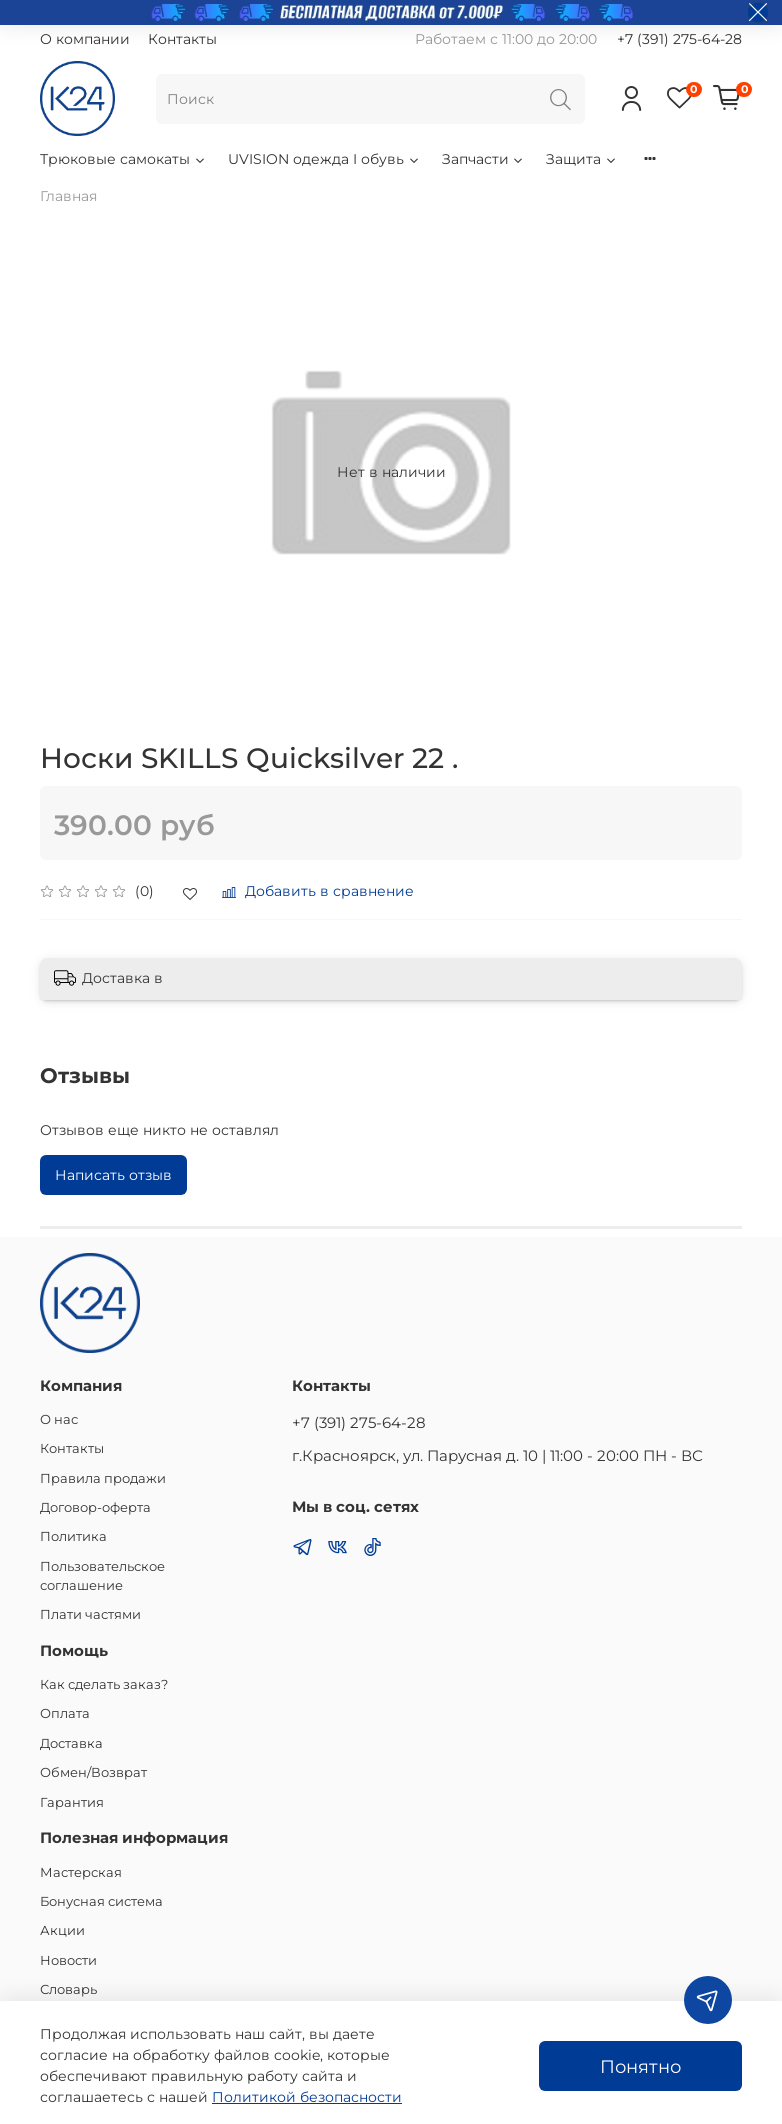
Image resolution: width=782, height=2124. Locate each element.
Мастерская (81, 1872)
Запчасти (484, 159)
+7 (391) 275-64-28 (679, 39)
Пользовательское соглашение (102, 1576)
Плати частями (90, 1614)
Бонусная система (101, 1901)
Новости (68, 1960)
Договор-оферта (95, 1507)
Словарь (68, 1989)
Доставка (71, 1743)
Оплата (65, 1713)
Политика (73, 1536)
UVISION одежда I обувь (324, 159)
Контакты (182, 39)
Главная (68, 196)
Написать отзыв (113, 1175)
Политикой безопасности (307, 2097)
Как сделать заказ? (104, 1684)
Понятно (640, 2066)
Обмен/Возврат (93, 1772)
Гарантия (72, 1802)
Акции (62, 1930)
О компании (85, 39)
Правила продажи (103, 1478)
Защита (582, 159)
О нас (59, 1419)
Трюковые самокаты (123, 159)
